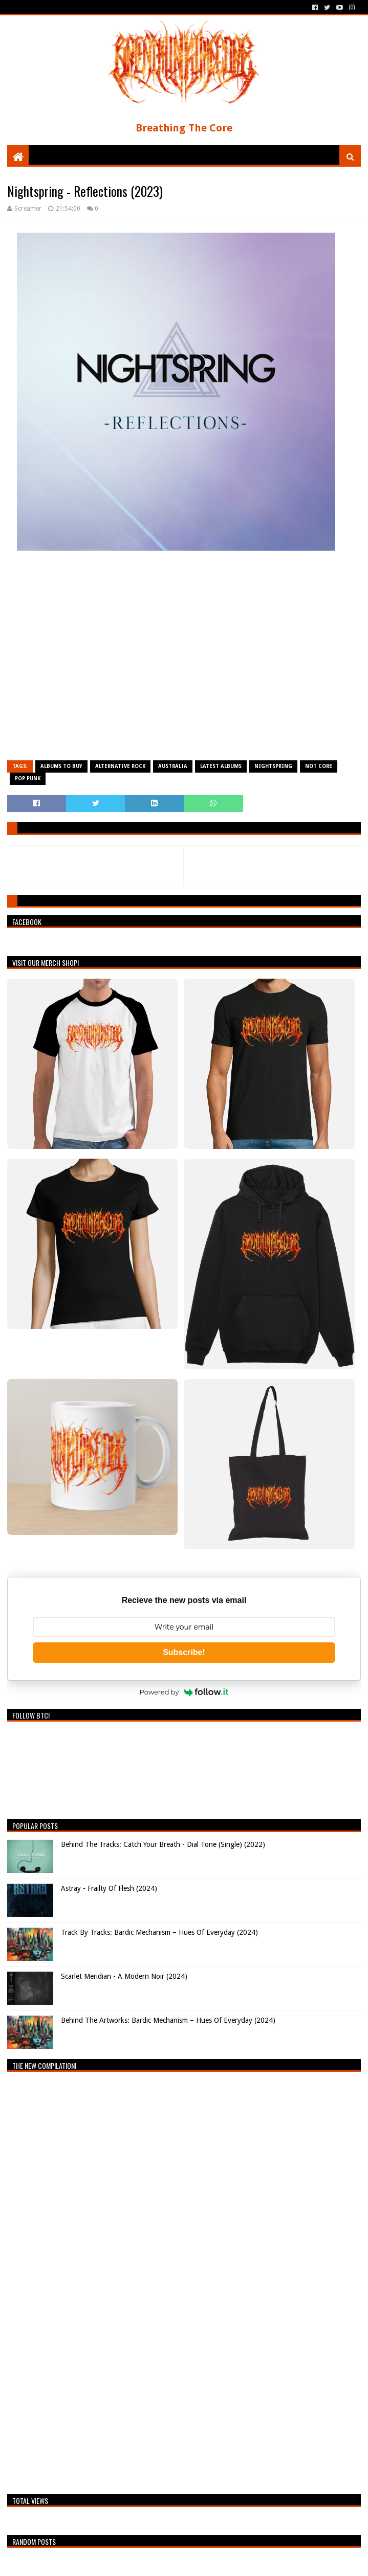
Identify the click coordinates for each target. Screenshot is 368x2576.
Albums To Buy (61, 766)
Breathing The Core (184, 128)
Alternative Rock (120, 766)
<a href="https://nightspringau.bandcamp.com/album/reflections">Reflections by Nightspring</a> (183, 660)
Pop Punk (27, 778)
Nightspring (273, 766)
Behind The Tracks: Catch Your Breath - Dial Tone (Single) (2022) (163, 1844)
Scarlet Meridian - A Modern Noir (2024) (124, 1976)
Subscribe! (184, 1652)
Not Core (318, 766)
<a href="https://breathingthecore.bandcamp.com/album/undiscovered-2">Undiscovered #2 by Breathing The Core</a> (96, 2280)
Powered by (184, 1692)
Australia (172, 766)
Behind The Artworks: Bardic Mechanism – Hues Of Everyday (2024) (168, 2020)
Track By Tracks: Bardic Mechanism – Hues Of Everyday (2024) (159, 1932)
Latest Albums (221, 766)
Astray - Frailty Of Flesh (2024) (109, 1888)
